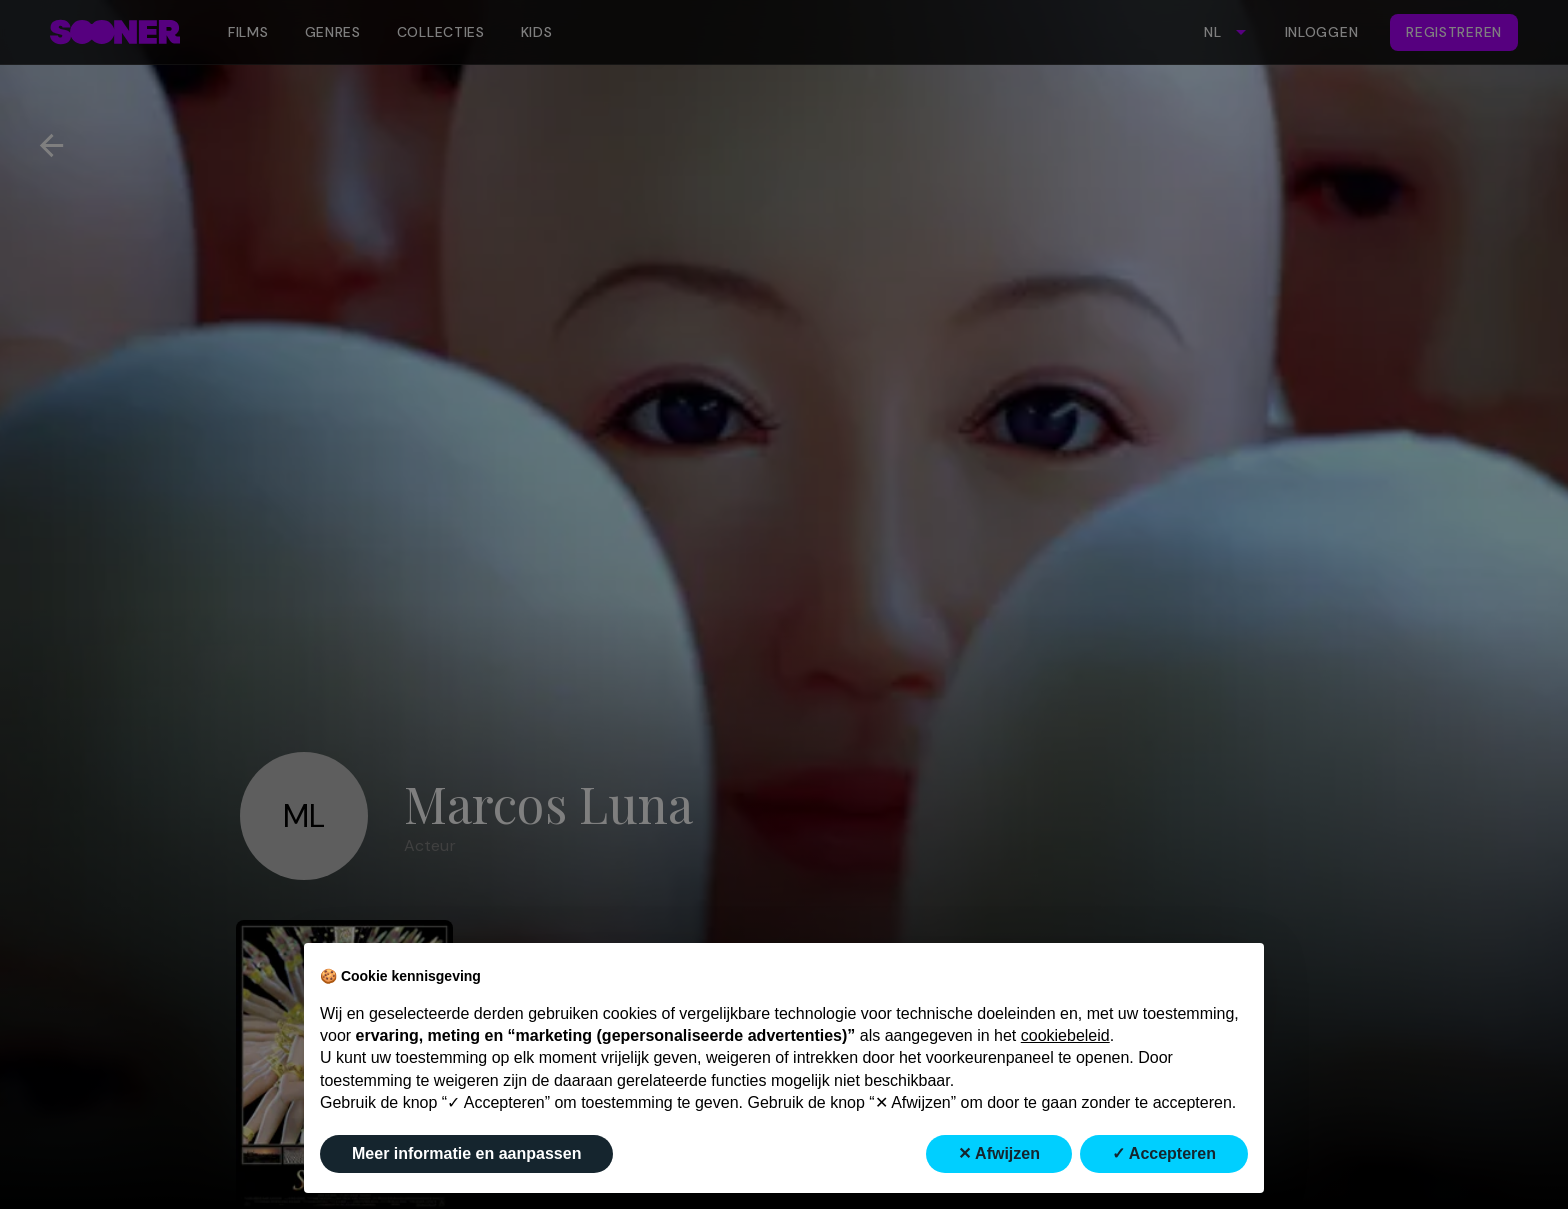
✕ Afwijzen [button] (999, 1153)
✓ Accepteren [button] (1164, 1153)
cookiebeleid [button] (1065, 1035)
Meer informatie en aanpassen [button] (466, 1153)
